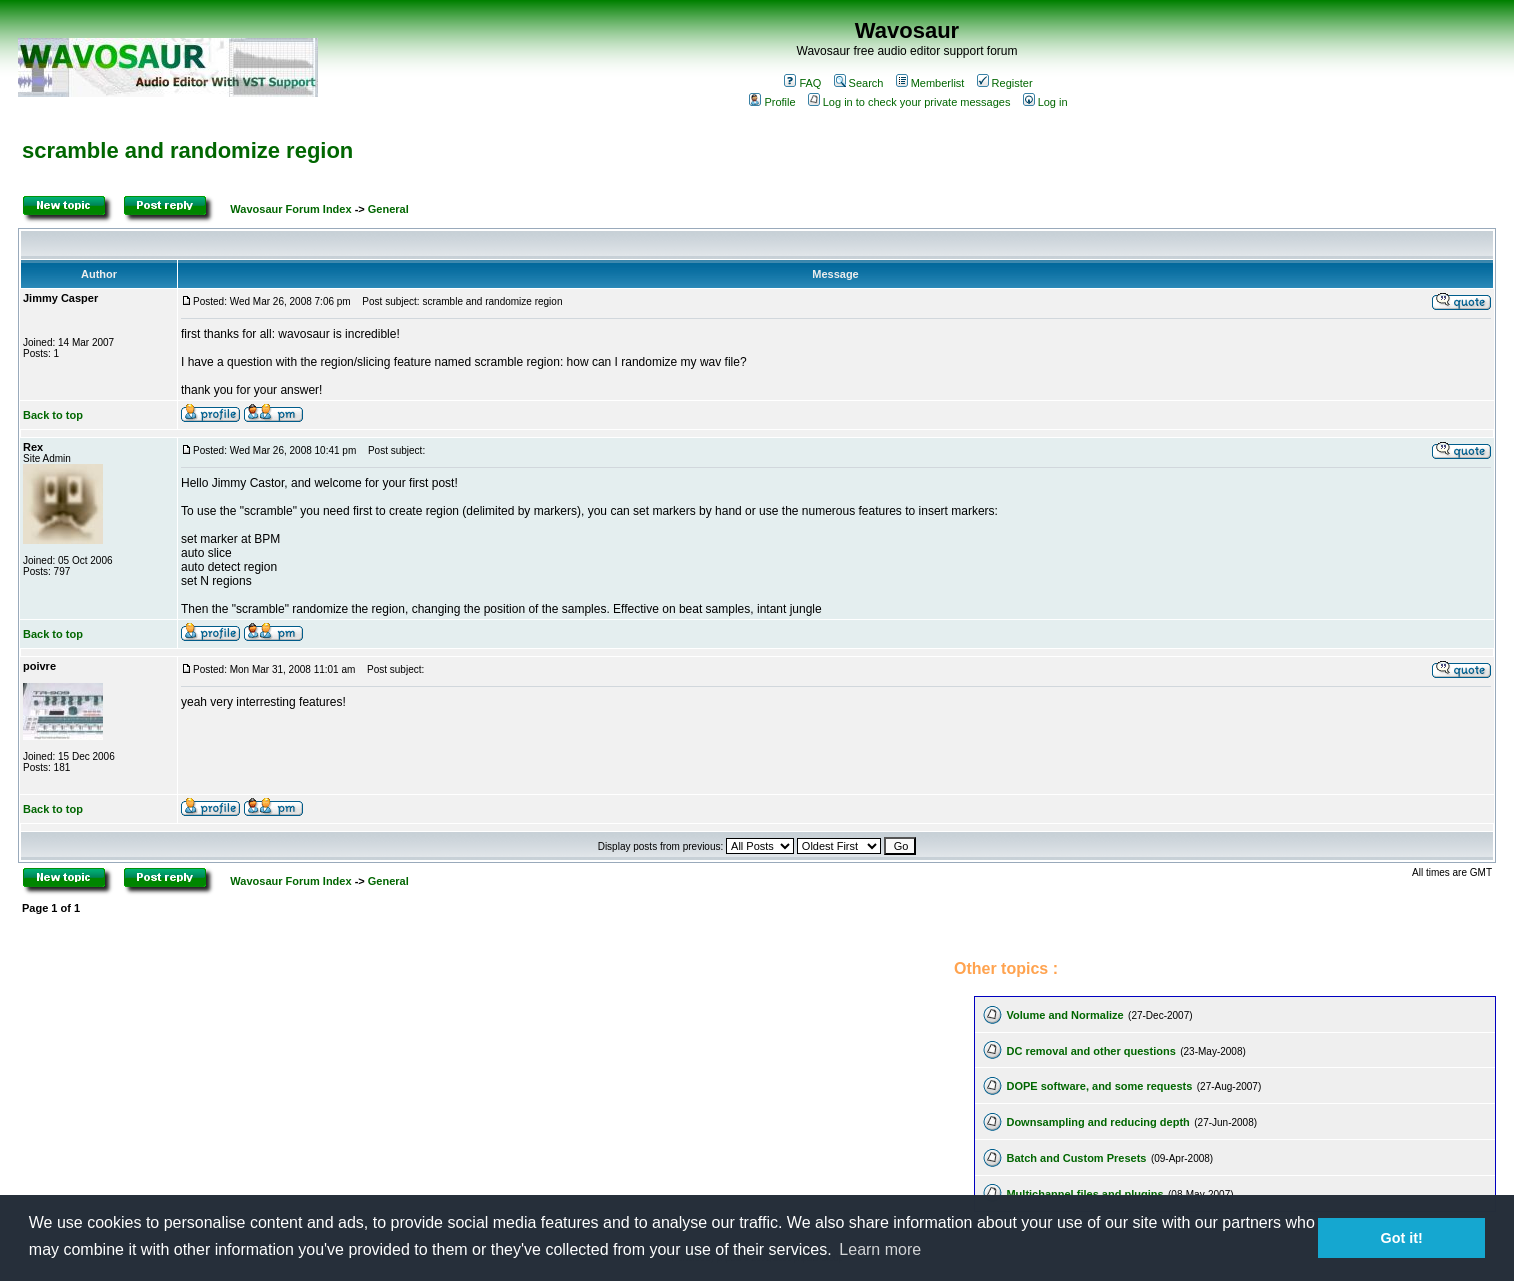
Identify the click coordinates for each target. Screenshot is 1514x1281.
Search (859, 83)
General (388, 209)
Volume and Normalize (1064, 1015)
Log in (1045, 102)
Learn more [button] (880, 1249)
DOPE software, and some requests (1099, 1086)
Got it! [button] (1402, 1238)
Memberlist (930, 83)
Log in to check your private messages (909, 102)
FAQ (802, 83)
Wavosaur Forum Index (290, 209)
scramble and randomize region (187, 150)
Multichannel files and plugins (1084, 1194)
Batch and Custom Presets (1076, 1158)
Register (1005, 83)
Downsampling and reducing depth (1097, 1122)
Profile (772, 102)
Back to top (53, 415)
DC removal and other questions (1090, 1051)
